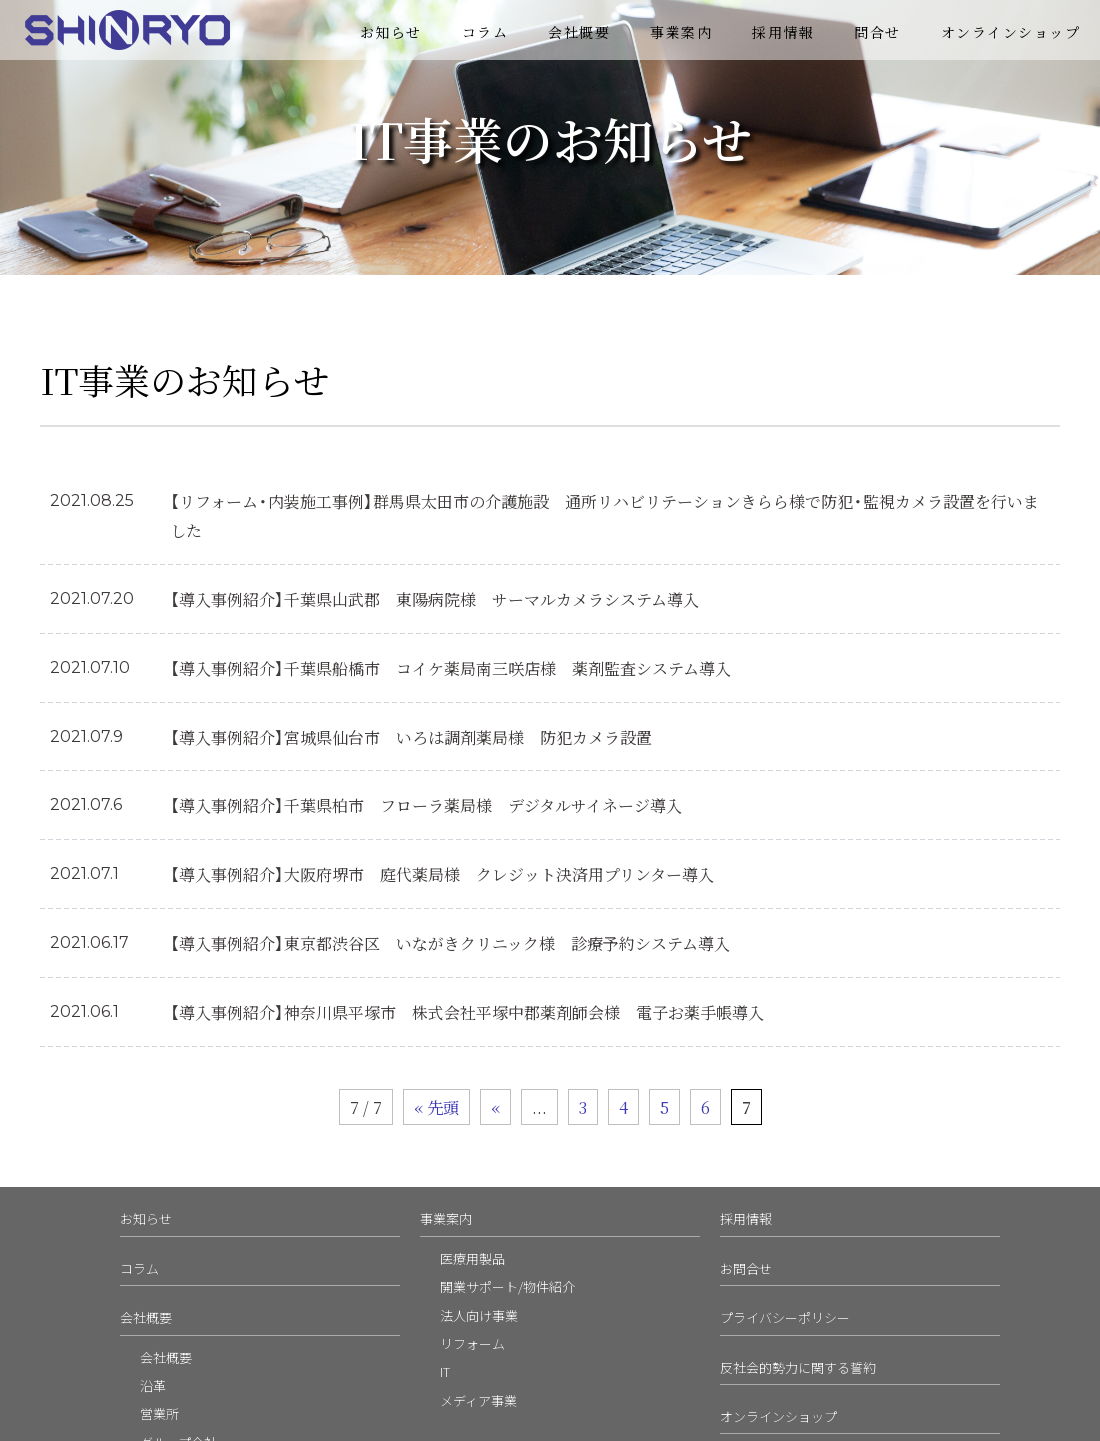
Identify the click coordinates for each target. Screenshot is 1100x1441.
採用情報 (783, 32)
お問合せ (746, 1268)
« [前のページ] (495, 1107)
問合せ (877, 32)
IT (445, 1371)
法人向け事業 (479, 1315)
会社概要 (579, 32)
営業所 (159, 1413)
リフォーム (472, 1343)
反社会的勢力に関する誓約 (798, 1367)
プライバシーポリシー (785, 1317)
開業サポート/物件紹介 (507, 1286)
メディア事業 (478, 1400)
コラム (485, 32)
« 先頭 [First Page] (436, 1107)
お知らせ (391, 32)
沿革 (153, 1385)
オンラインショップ (1011, 32)
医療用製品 (472, 1258)
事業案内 (681, 32)
